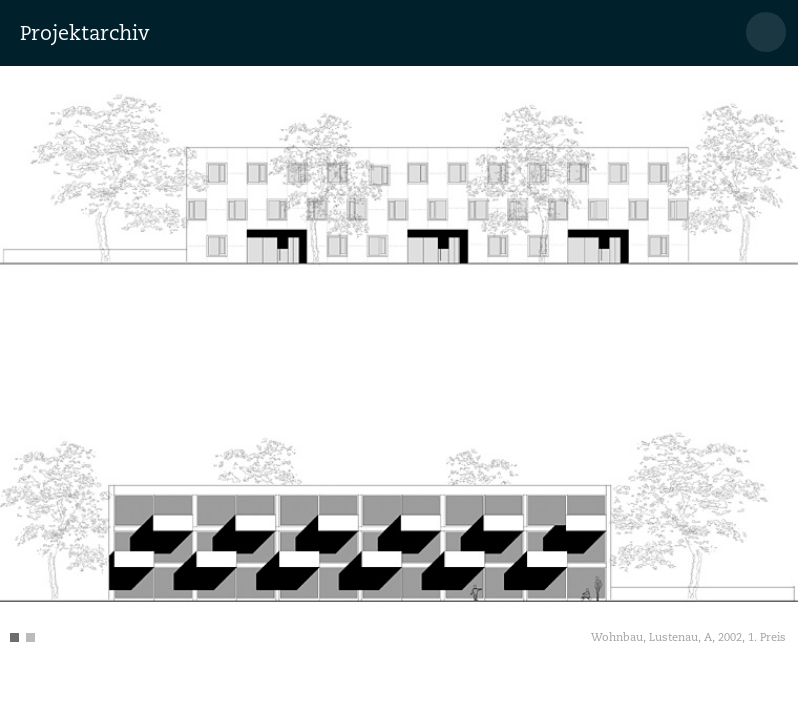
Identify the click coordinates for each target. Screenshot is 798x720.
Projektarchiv (84, 33)
